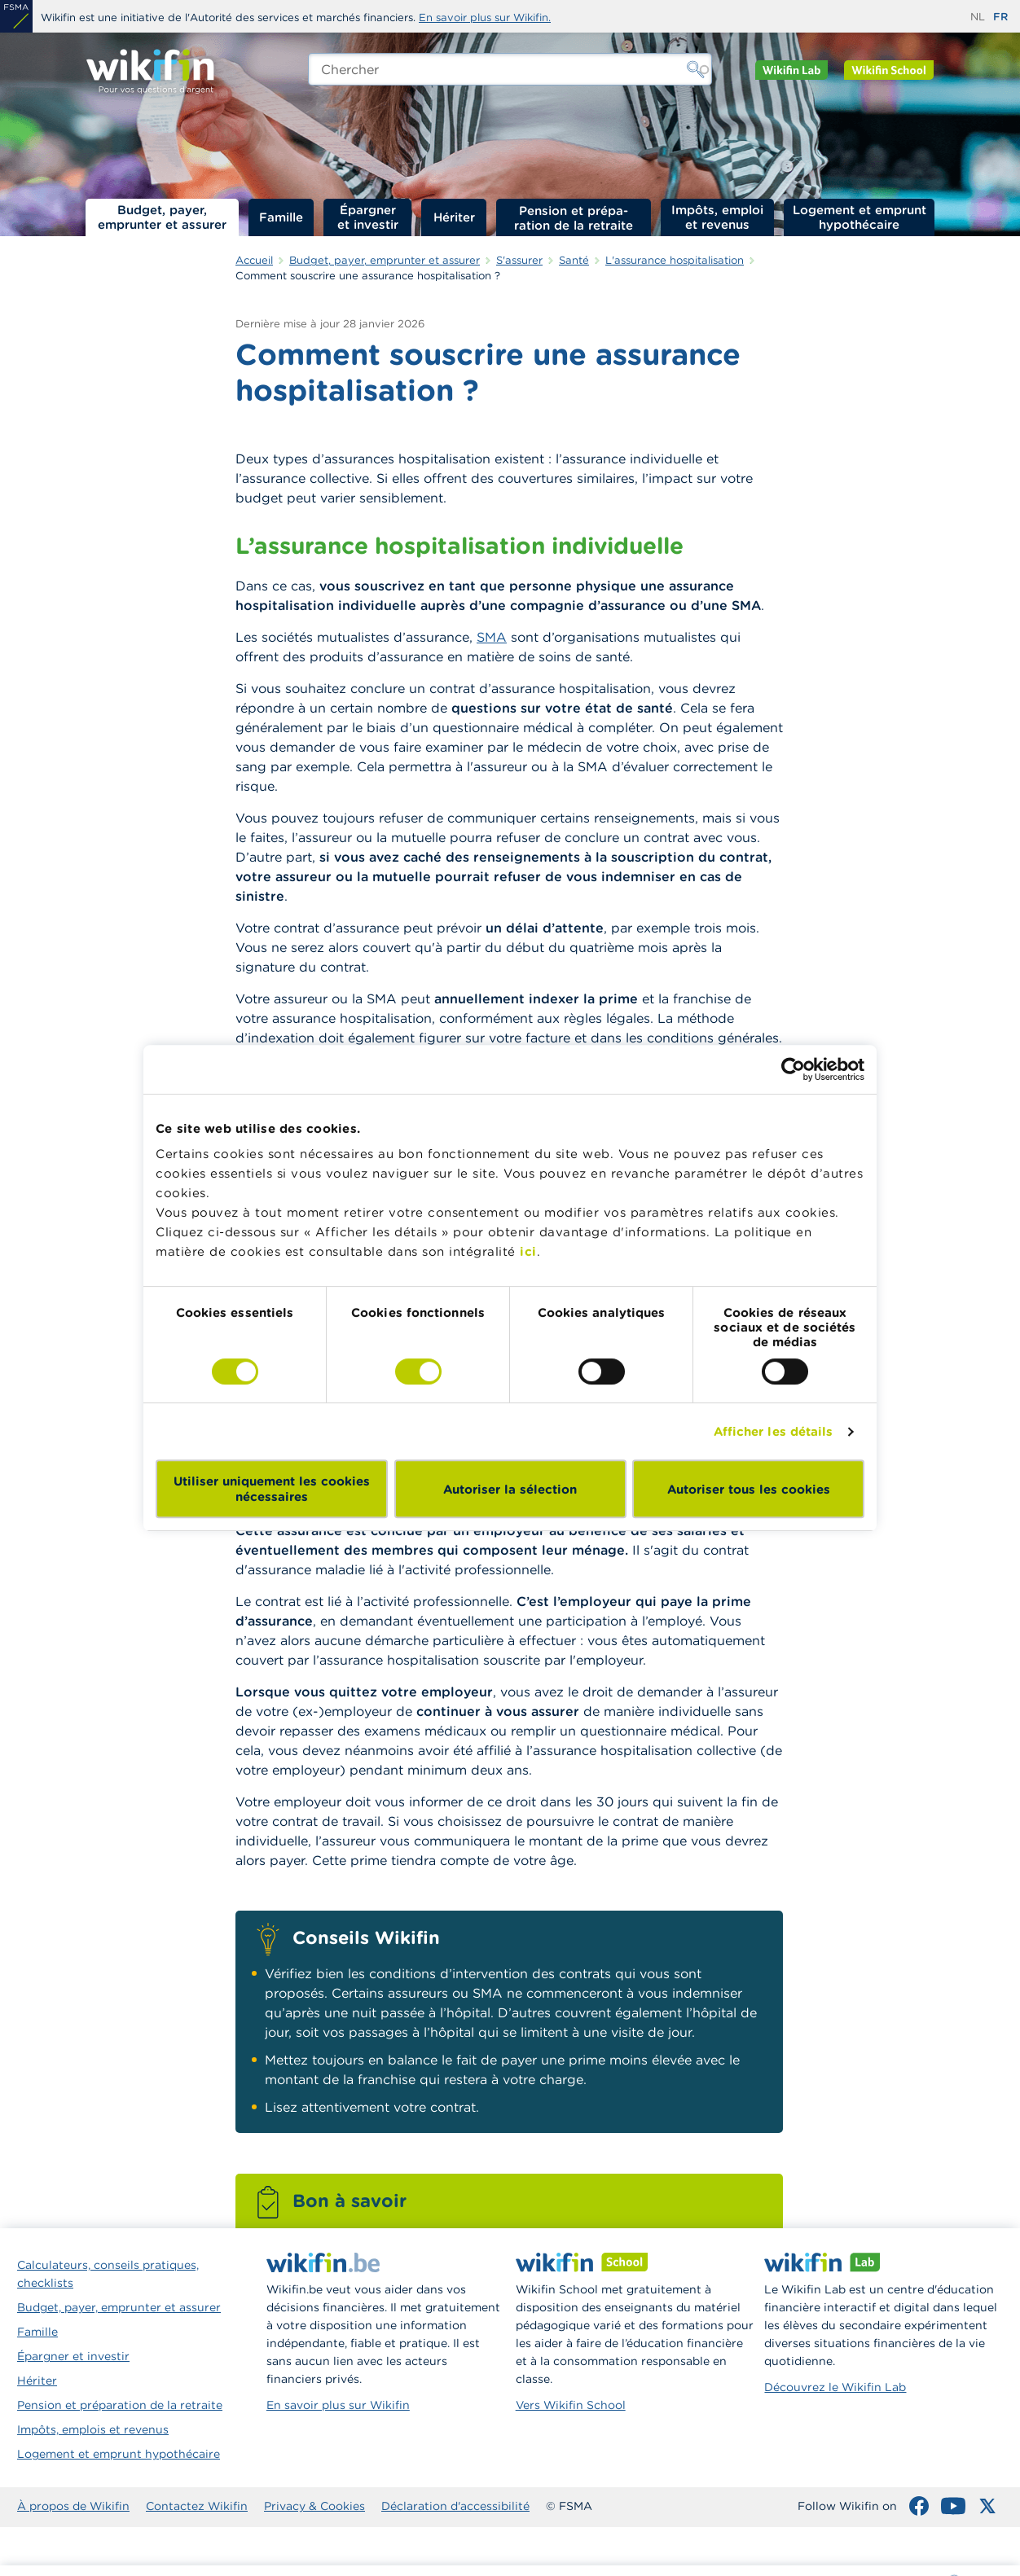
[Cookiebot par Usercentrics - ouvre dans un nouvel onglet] (793, 1069)
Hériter (454, 217)
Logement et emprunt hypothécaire (859, 217)
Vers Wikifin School (571, 2405)
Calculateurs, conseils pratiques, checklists (108, 2274)
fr (1000, 17)
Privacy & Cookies (314, 2506)
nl (977, 17)
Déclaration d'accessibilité (455, 2506)
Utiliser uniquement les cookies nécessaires (272, 1488)
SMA (492, 637)
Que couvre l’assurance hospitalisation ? (925, 362)
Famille (281, 217)
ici (528, 1251)
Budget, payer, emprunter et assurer (162, 217)
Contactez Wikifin (197, 2506)
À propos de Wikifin (73, 2506)
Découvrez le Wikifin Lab (835, 2387)
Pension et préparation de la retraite (573, 217)
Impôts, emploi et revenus (717, 217)
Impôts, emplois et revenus (93, 2429)
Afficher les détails (773, 1431)
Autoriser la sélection (510, 1489)
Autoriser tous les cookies (748, 1489)
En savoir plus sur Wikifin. (485, 17)
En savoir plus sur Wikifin (338, 2405)
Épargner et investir (367, 217)
